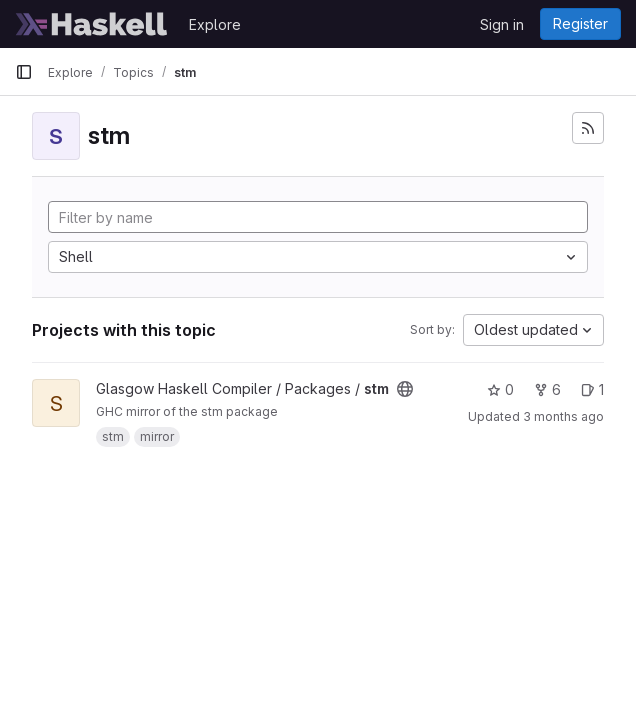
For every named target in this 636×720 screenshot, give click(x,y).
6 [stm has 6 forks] (547, 389)
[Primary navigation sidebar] (24, 72)
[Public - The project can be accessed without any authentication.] (405, 389)
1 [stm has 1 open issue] (592, 389)
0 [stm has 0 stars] (500, 389)
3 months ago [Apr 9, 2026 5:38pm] (563, 416)
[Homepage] (92, 24)
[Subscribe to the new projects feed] (588, 128)
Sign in (502, 24)
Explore (215, 24)
